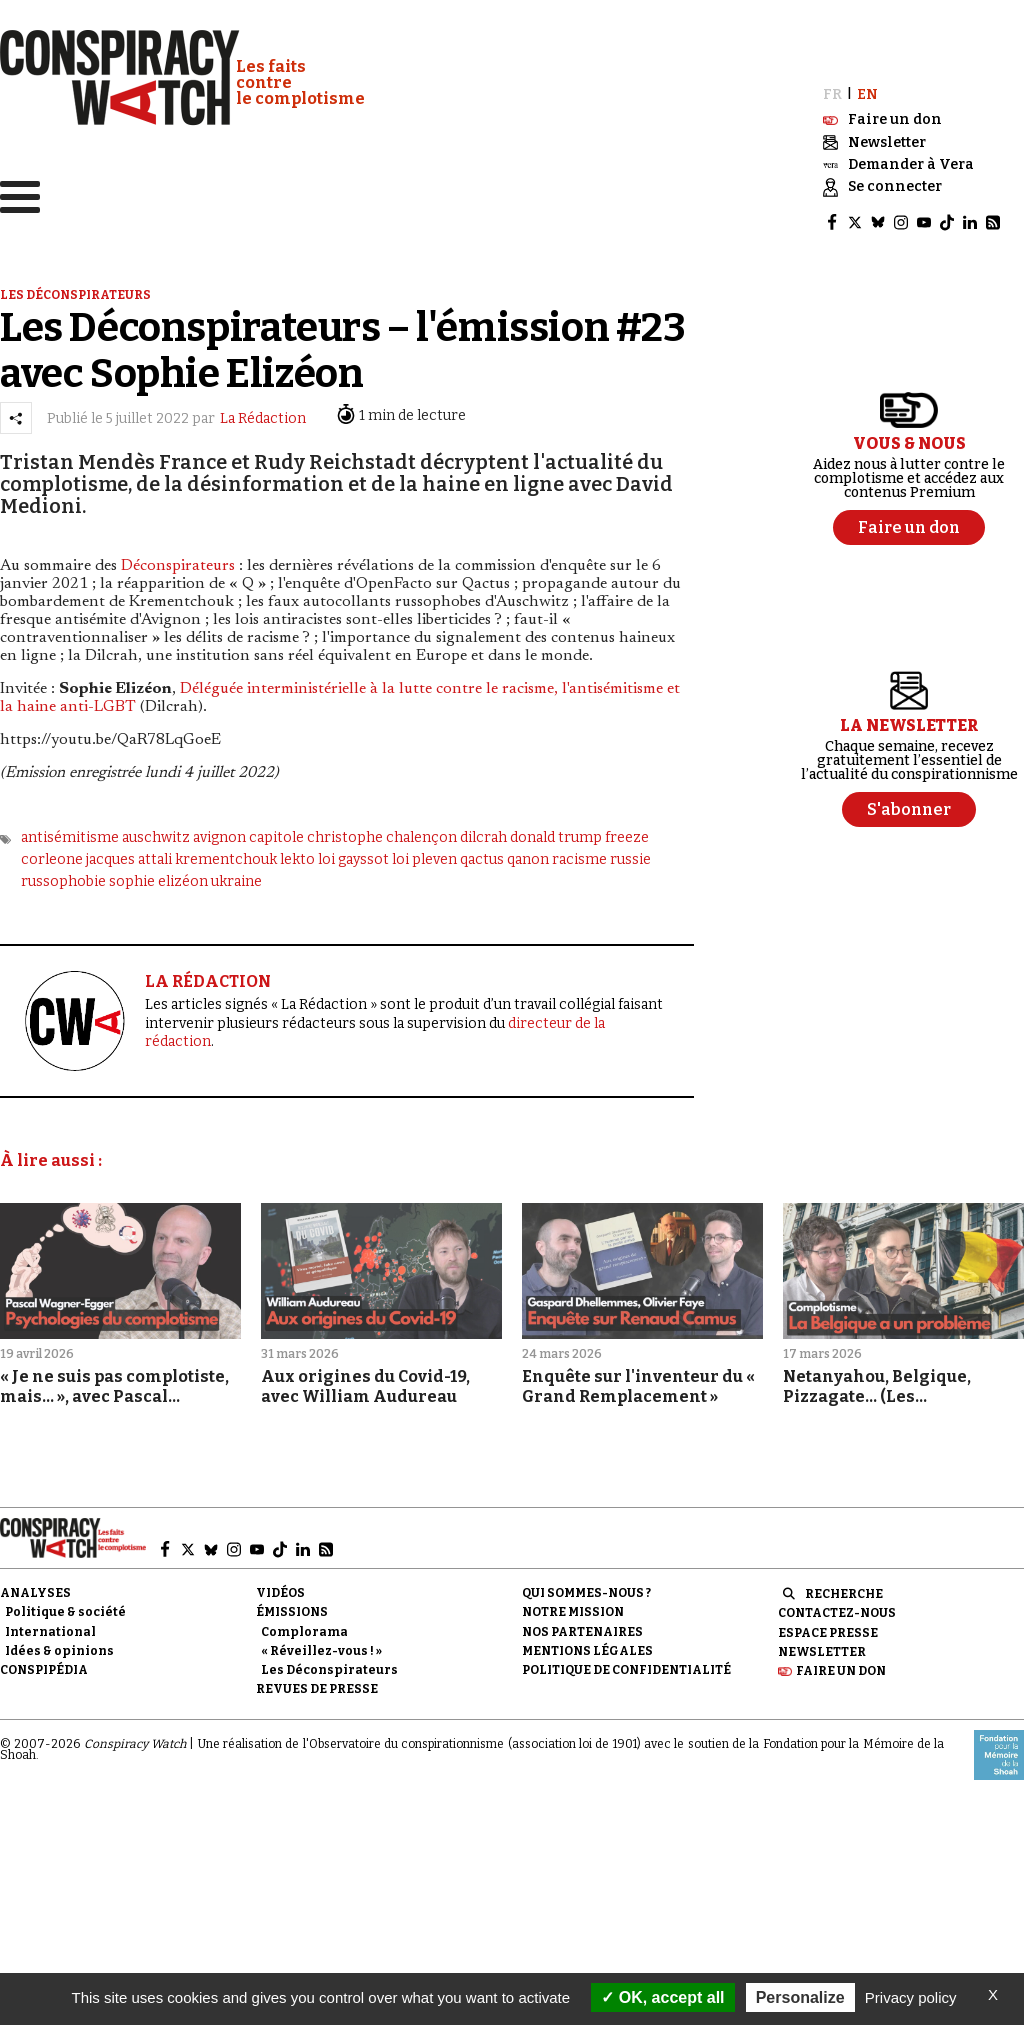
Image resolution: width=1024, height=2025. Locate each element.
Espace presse (828, 1627)
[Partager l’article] (16, 412)
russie (630, 853)
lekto (297, 853)
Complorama (304, 1626)
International (50, 1626)
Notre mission (573, 1607)
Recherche (844, 1589)
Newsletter (822, 1646)
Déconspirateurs (178, 560)
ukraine (236, 876)
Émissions (292, 1607)
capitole (276, 831)
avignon (219, 831)
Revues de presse (317, 1683)
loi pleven (424, 853)
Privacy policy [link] (911, 1997)
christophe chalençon (382, 831)
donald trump (556, 831)
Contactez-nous (837, 1608)
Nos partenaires (582, 1626)
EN (867, 88)
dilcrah (483, 831)
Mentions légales (587, 1645)
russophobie (63, 876)
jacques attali (129, 853)
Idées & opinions (59, 1645)
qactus (482, 853)
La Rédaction (263, 412)
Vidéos (280, 1588)
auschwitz (156, 831)
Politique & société (65, 1607)
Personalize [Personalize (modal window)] (800, 1997)
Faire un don (841, 1665)
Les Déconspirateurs (329, 1664)
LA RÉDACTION (208, 975)
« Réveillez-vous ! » (321, 1645)
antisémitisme (70, 831)
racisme (579, 853)
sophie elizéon (158, 876)
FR (832, 88)
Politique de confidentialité (626, 1664)
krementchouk (226, 853)
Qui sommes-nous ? (586, 1588)
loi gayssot (353, 853)
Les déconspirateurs (75, 289)
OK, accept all (662, 1997)
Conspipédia (44, 1664)
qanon (528, 853)
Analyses (35, 1588)
